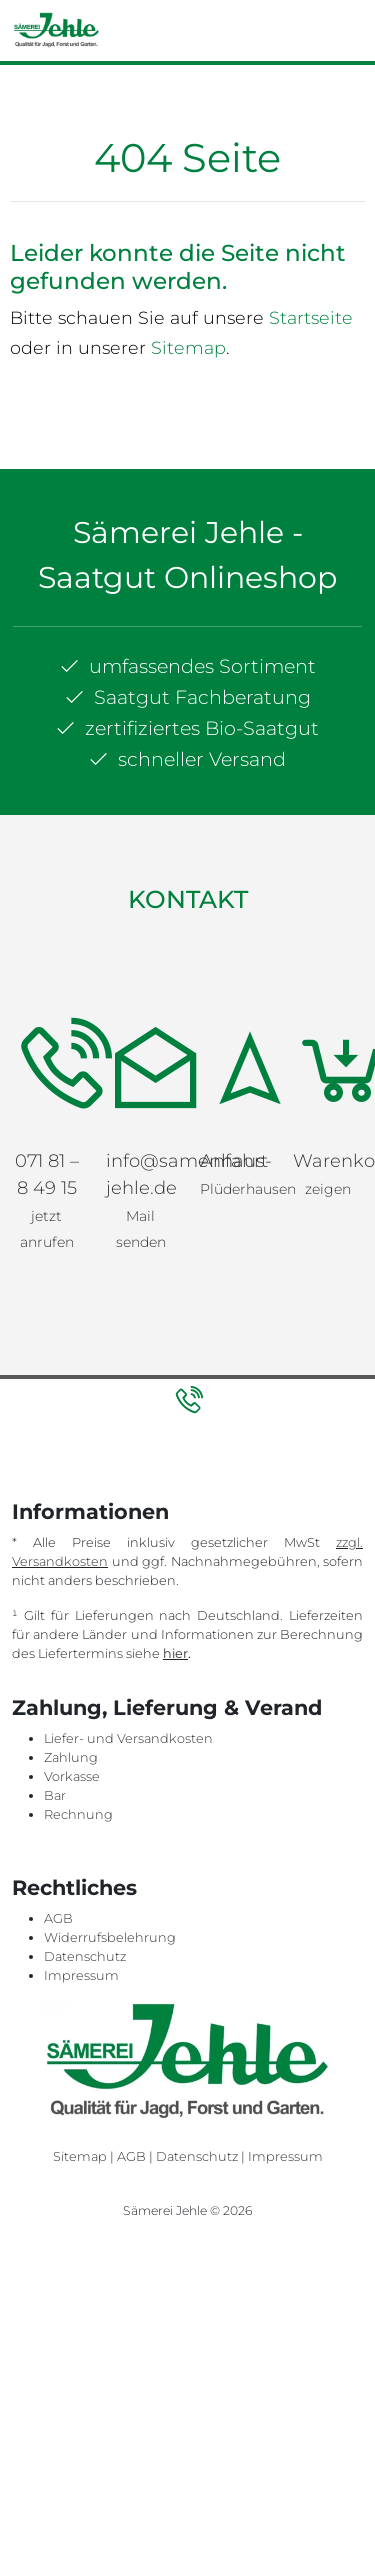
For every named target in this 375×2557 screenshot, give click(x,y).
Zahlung (71, 1757)
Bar (55, 1795)
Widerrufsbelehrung (110, 1937)
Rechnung (78, 1814)
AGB (58, 1918)
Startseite (311, 317)
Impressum (81, 1975)
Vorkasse (72, 1776)
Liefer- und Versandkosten (128, 1738)
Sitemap (188, 347)
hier (175, 1653)
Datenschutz (85, 1956)
